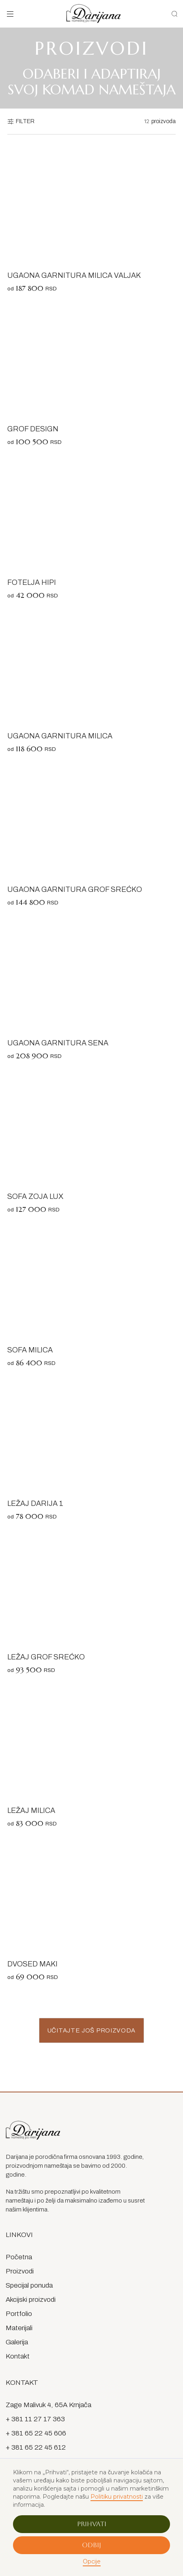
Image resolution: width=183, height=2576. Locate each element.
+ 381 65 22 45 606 (36, 2433)
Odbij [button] (91, 2545)
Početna (19, 2257)
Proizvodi (20, 2271)
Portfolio (19, 2314)
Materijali (19, 2328)
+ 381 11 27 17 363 (35, 2419)
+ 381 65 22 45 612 (36, 2447)
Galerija (17, 2342)
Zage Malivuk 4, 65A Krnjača (48, 2405)
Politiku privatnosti (116, 2496)
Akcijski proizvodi (31, 2299)
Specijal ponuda (29, 2285)
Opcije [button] (92, 2561)
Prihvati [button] (91, 2524)
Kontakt (18, 2356)
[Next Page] (91, 2030)
